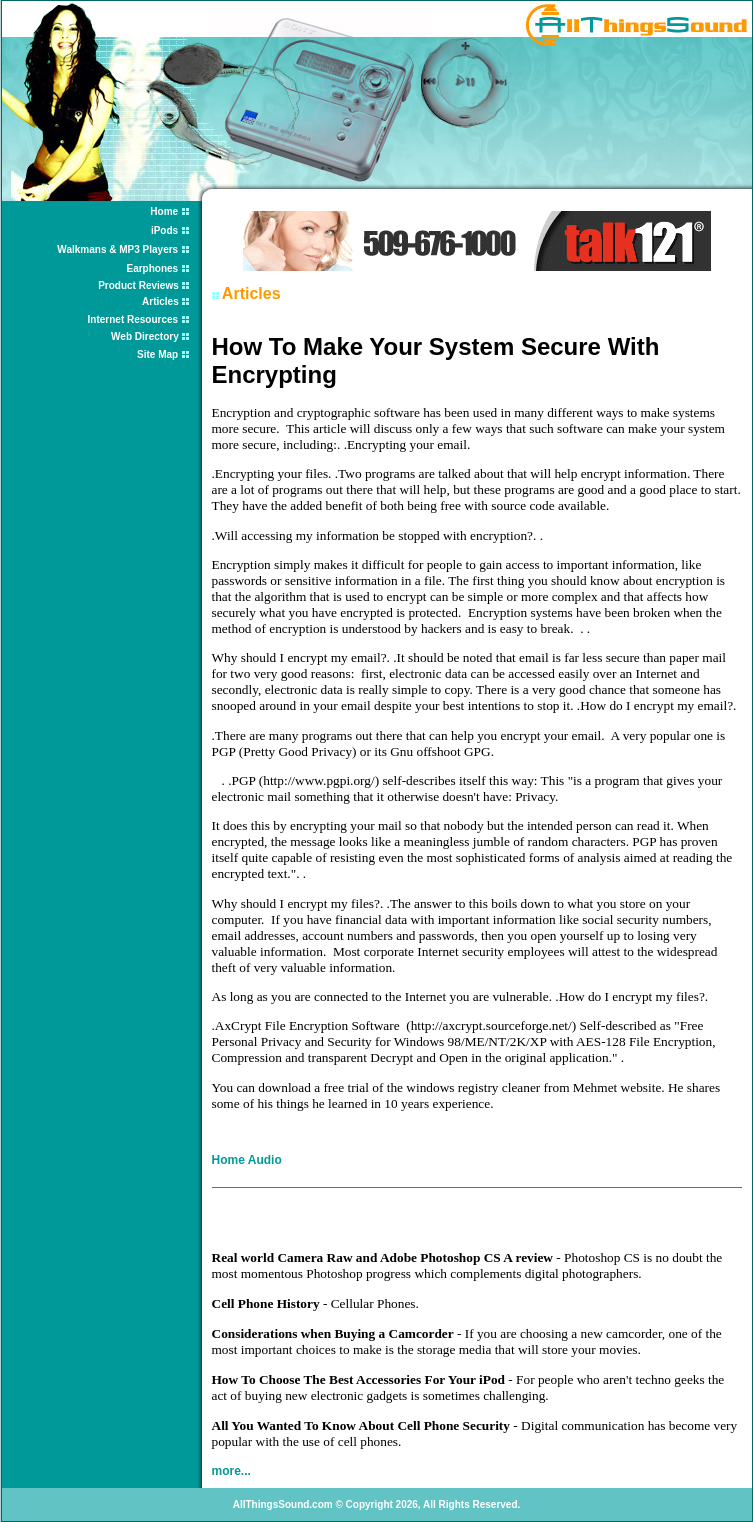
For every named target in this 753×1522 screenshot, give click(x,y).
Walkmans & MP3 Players (117, 249)
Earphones (152, 268)
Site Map (157, 354)
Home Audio (247, 1160)
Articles (161, 301)
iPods (164, 230)
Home (164, 211)
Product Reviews (139, 285)
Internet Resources (133, 319)
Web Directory (146, 336)
